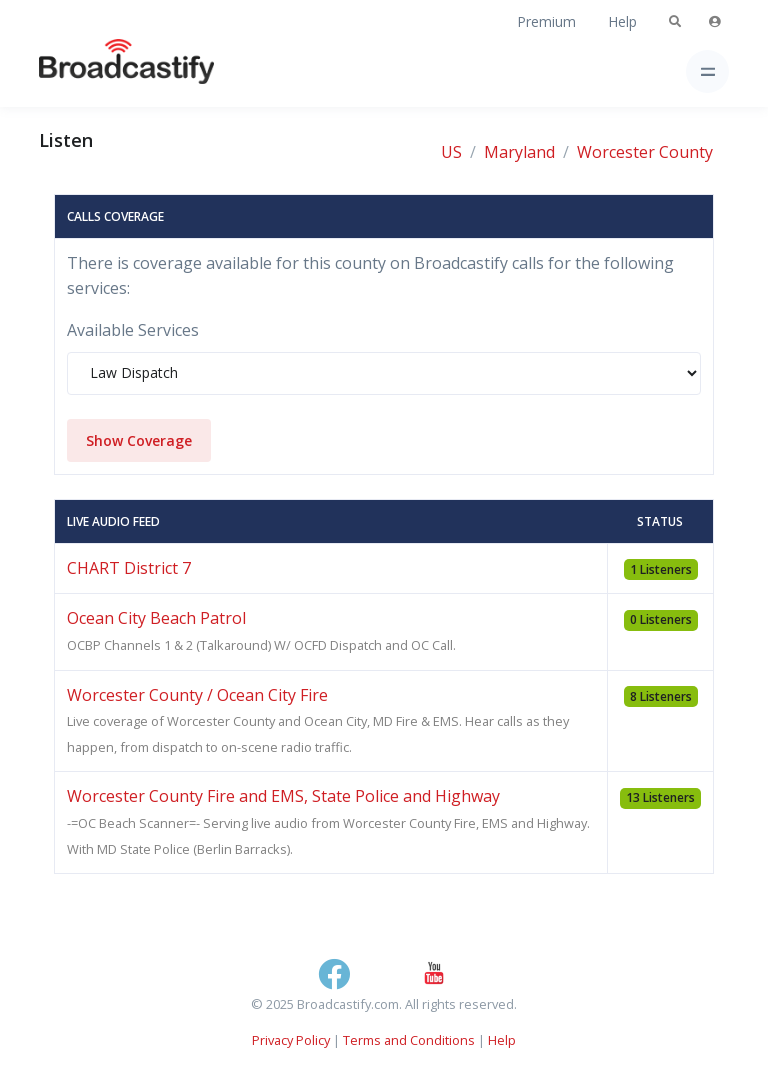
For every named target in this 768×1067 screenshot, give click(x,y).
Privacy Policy (291, 1040)
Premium (546, 21)
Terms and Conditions (409, 1040)
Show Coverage (139, 440)
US (451, 152)
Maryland (519, 152)
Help (622, 21)
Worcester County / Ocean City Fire (197, 695)
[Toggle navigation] (707, 71)
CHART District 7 (129, 568)
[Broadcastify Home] (95, 71)
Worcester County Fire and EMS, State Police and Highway (283, 796)
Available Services (133, 330)
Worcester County (645, 152)
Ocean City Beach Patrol (156, 618)
